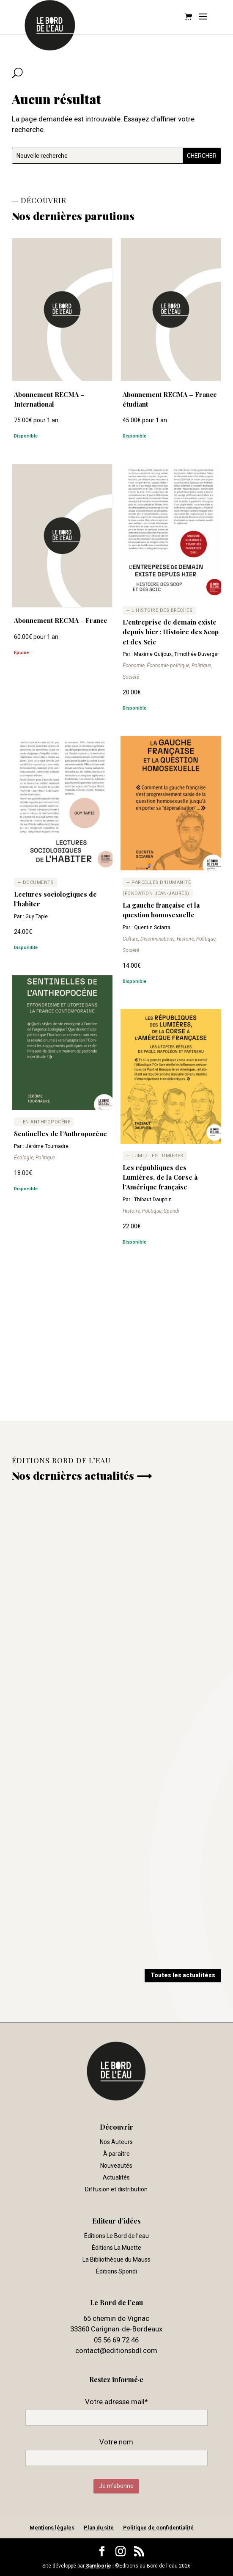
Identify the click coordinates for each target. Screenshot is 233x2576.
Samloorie (98, 2566)
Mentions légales (52, 2527)
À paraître (116, 2153)
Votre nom (116, 2442)
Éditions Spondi (116, 2271)
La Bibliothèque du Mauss (116, 2259)
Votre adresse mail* (116, 2401)
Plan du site (99, 2527)
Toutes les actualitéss (183, 1975)
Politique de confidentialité (158, 2527)
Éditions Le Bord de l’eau (116, 2235)
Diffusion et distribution (116, 2189)
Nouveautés (116, 2165)
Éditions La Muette (116, 2247)
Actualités (116, 2177)
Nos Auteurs (116, 2141)
